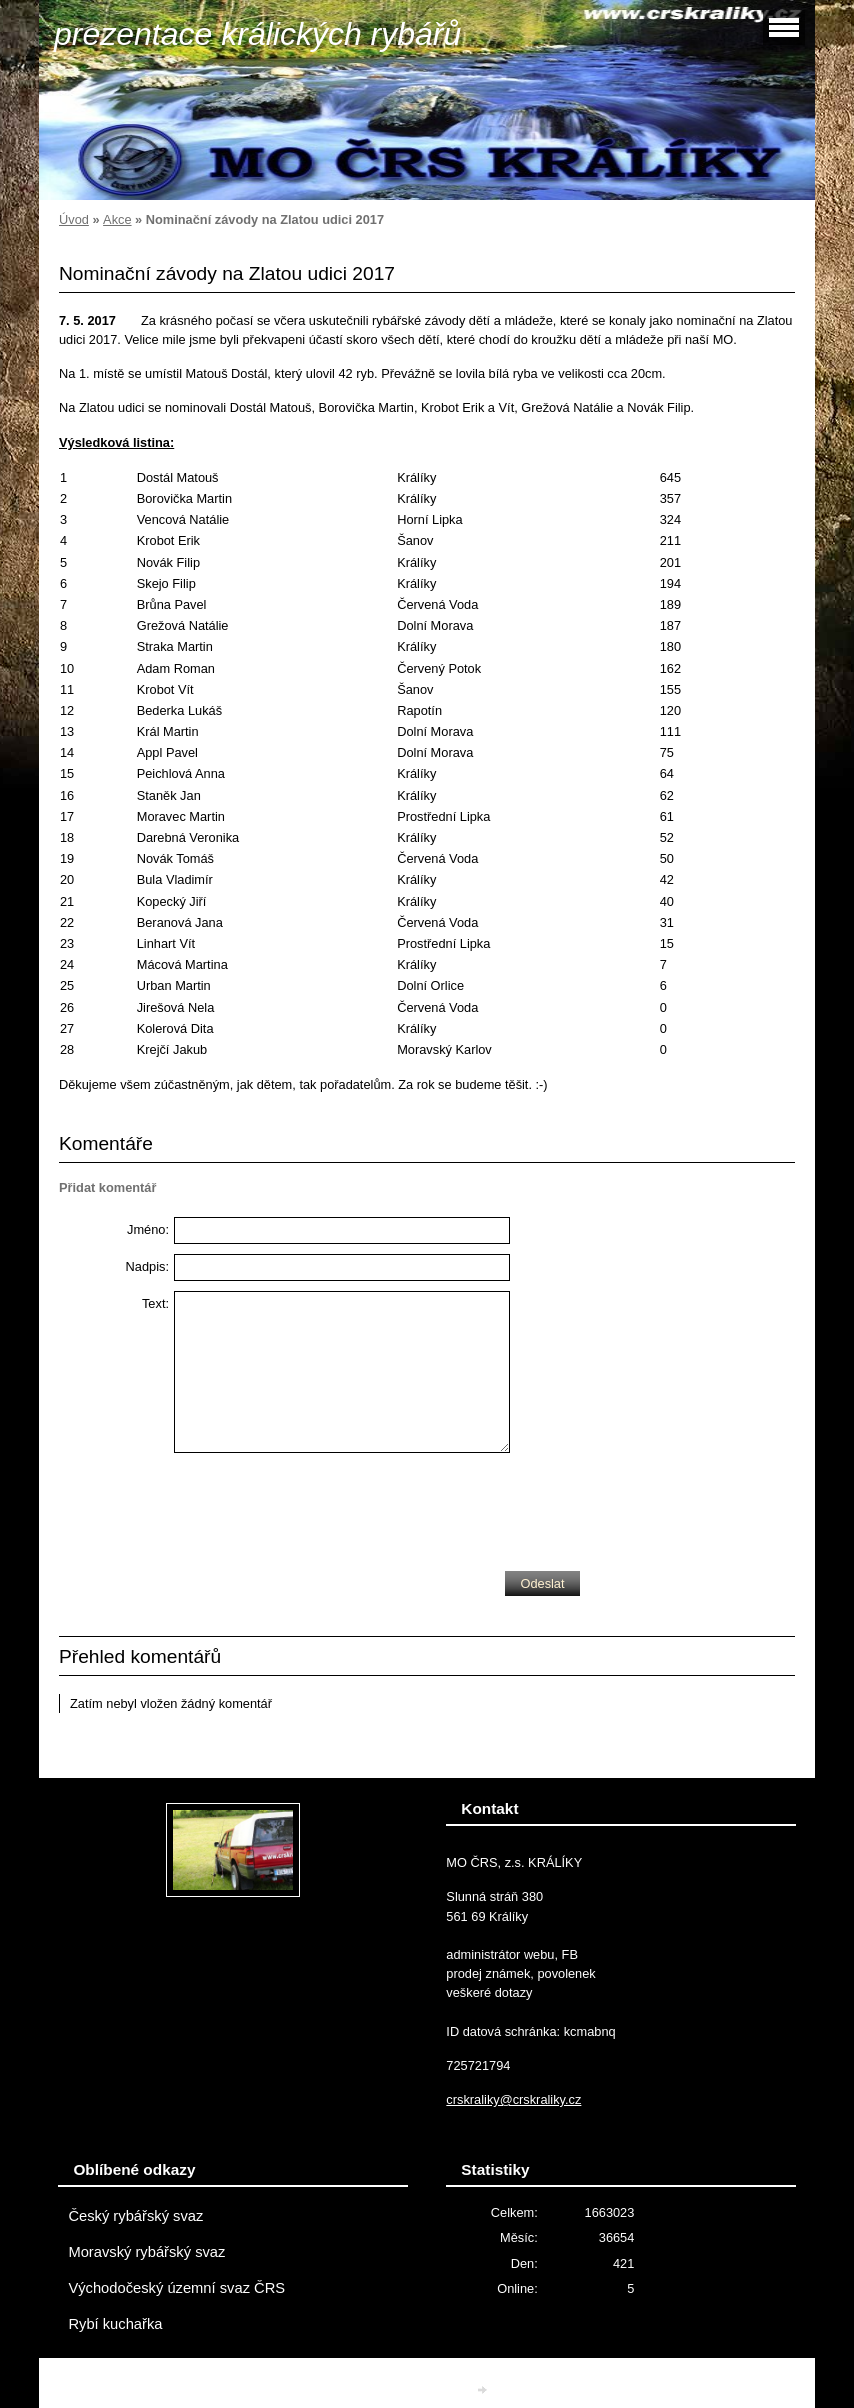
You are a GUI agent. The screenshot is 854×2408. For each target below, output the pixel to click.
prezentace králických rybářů (257, 34)
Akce (117, 219)
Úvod (74, 219)
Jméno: (148, 1229)
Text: (155, 1303)
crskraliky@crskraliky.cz (513, 2099)
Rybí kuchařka (115, 2324)
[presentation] (326, 1507)
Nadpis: (147, 1266)
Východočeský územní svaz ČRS (176, 2288)
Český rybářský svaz (135, 2216)
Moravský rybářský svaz (146, 2252)
